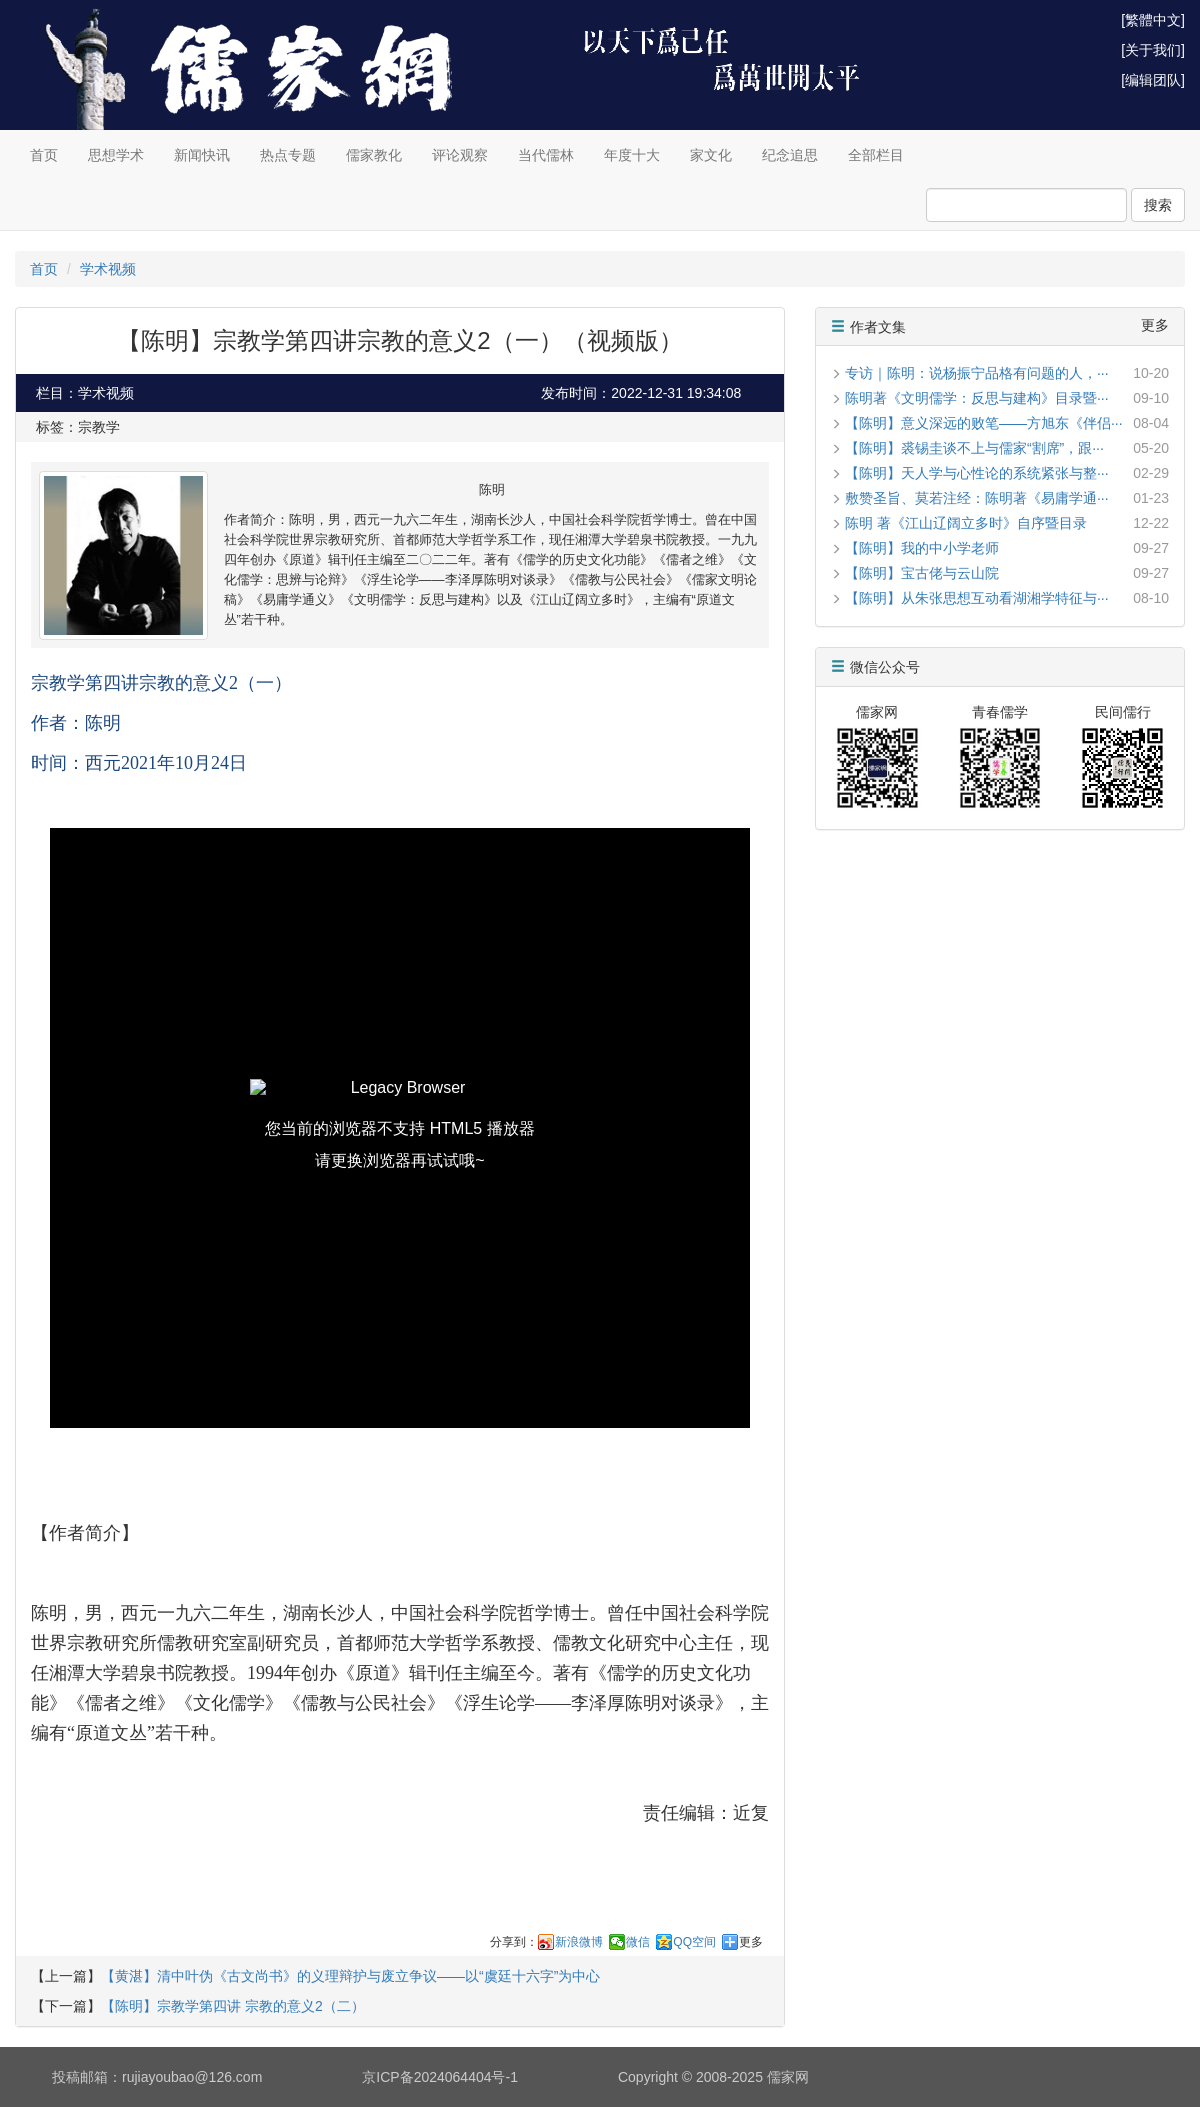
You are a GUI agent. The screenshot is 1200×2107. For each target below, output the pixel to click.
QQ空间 (694, 1942)
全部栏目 (876, 155)
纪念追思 (790, 155)
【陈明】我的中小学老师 (922, 548)
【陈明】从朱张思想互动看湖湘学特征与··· (977, 598)
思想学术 (116, 155)
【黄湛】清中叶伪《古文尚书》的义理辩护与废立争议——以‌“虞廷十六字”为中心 (350, 1976)
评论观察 (460, 155)
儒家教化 (374, 155)
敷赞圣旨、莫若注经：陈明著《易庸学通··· (977, 498)
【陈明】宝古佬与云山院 (922, 573)
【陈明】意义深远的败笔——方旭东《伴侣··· (984, 423)
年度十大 (632, 155)
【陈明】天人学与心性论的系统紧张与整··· (977, 473)
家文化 (711, 155)
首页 (44, 155)
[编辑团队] (1153, 80)
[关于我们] (1153, 50)
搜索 (1158, 205)
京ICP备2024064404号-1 (440, 2077)
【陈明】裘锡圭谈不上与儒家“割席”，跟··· (974, 448)
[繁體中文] (1153, 20)
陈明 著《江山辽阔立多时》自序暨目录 (966, 523)
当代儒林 (546, 155)
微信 (638, 1942)
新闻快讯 (202, 155)
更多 (751, 1942)
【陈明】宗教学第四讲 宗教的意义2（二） (233, 2006)
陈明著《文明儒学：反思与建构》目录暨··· (977, 398)
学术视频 (108, 269)
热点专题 (288, 155)
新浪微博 (579, 1942)
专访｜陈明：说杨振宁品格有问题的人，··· (977, 373)
